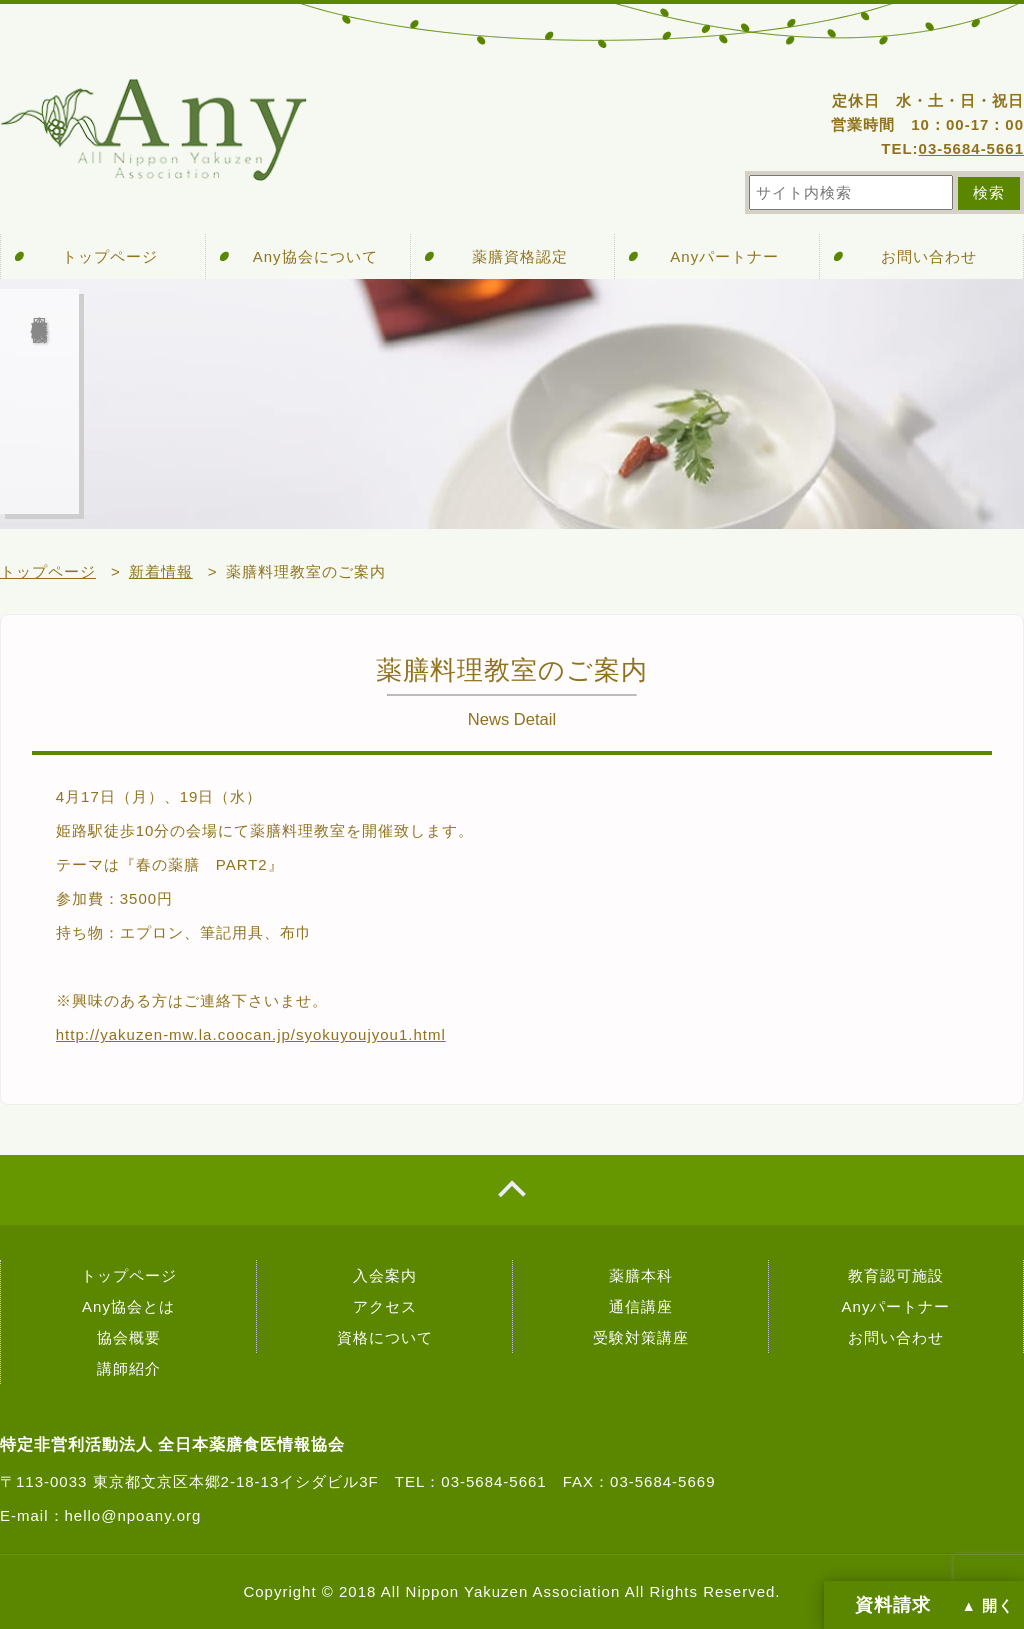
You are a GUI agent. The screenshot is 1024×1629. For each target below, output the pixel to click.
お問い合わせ (929, 256)
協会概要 (129, 1337)
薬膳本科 (641, 1275)
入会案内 (385, 1275)
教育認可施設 (896, 1275)
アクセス (385, 1306)
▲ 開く (988, 1606)
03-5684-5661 (971, 148)
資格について (385, 1337)
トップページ (110, 256)
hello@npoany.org (133, 1515)
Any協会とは (128, 1306)
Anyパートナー (724, 256)
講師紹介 (129, 1368)
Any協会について (315, 256)
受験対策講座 (641, 1337)
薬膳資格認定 (520, 256)
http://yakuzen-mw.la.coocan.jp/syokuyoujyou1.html (251, 1034)
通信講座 (641, 1306)
